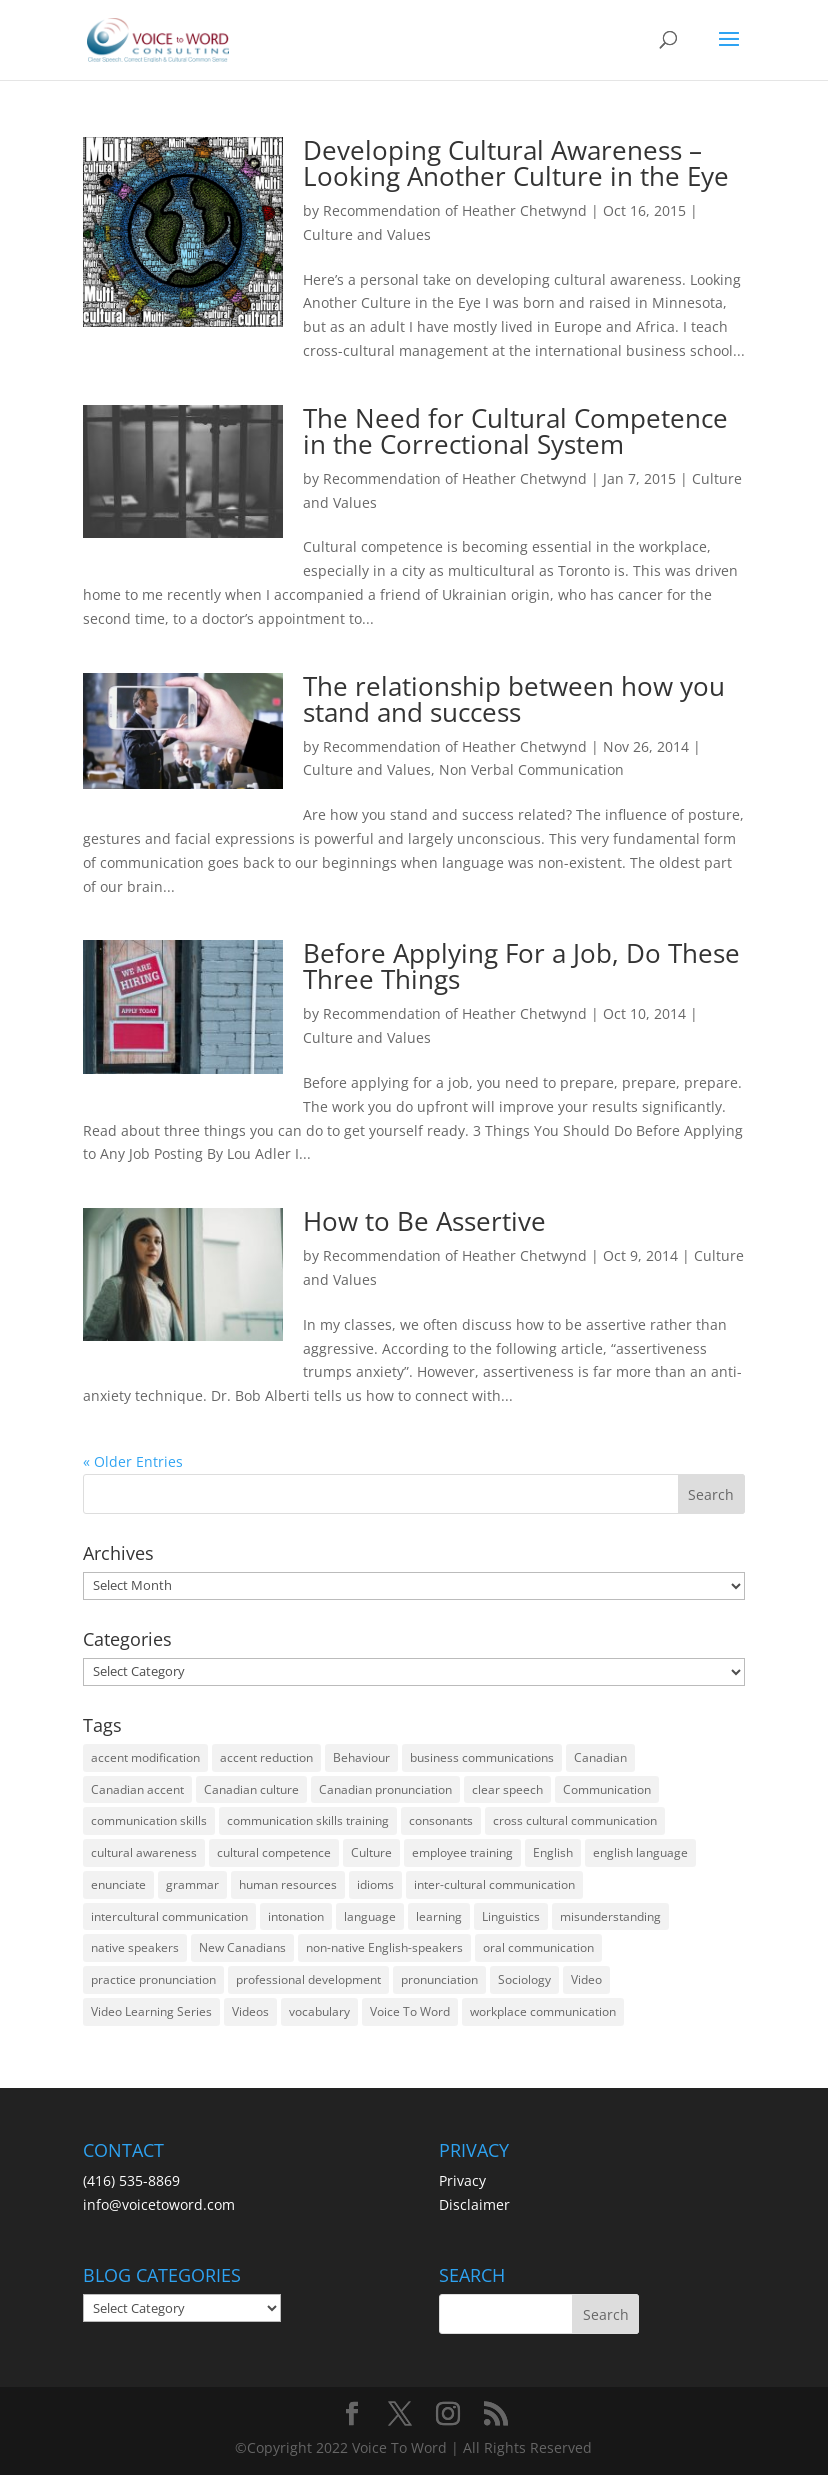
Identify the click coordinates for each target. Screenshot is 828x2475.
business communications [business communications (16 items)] (482, 1757)
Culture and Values (367, 234)
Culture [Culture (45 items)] (371, 1852)
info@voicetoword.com (159, 2204)
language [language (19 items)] (370, 1916)
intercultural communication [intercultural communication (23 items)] (169, 1916)
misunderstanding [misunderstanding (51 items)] (610, 1916)
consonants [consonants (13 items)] (441, 1820)
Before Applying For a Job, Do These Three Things (521, 966)
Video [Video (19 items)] (586, 1979)
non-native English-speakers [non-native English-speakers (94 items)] (384, 1947)
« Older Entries (133, 1461)
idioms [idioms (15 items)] (375, 1884)
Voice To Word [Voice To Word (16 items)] (410, 2011)
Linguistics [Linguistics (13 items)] (511, 1916)
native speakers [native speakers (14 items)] (135, 1947)
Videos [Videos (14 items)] (250, 2011)
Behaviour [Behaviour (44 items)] (361, 1757)
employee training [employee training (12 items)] (462, 1852)
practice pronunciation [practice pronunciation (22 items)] (153, 1979)
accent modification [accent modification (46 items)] (145, 1757)
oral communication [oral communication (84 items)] (538, 1947)
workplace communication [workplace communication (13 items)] (543, 2011)
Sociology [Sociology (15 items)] (524, 1979)
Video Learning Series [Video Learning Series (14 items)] (151, 2011)
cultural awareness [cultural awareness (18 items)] (144, 1852)
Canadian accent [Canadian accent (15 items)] (137, 1789)
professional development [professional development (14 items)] (308, 1979)
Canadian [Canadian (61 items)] (600, 1757)
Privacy (462, 2180)
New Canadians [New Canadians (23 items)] (242, 1947)
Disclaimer (474, 2204)
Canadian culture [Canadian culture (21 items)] (251, 1789)
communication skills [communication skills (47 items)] (149, 1820)
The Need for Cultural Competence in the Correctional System (515, 431)
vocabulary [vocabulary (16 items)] (319, 2011)
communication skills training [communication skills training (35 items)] (308, 1820)
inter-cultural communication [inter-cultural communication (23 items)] (494, 1884)
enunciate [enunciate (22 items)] (118, 1884)
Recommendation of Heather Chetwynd (455, 210)
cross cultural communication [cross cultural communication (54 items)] (575, 1820)
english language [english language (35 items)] (640, 1852)
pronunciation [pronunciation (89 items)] (439, 1979)
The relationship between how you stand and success (514, 699)
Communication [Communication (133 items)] (607, 1789)
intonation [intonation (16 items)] (296, 1916)
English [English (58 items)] (553, 1852)
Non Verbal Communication (531, 769)
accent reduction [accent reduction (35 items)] (266, 1757)
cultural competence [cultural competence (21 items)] (274, 1852)
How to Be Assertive (424, 1221)
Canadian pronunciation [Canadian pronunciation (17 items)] (385, 1789)
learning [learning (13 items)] (439, 1916)
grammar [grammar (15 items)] (192, 1884)
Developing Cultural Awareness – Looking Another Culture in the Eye (516, 163)
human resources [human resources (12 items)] (288, 1884)
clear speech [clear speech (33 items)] (507, 1789)
